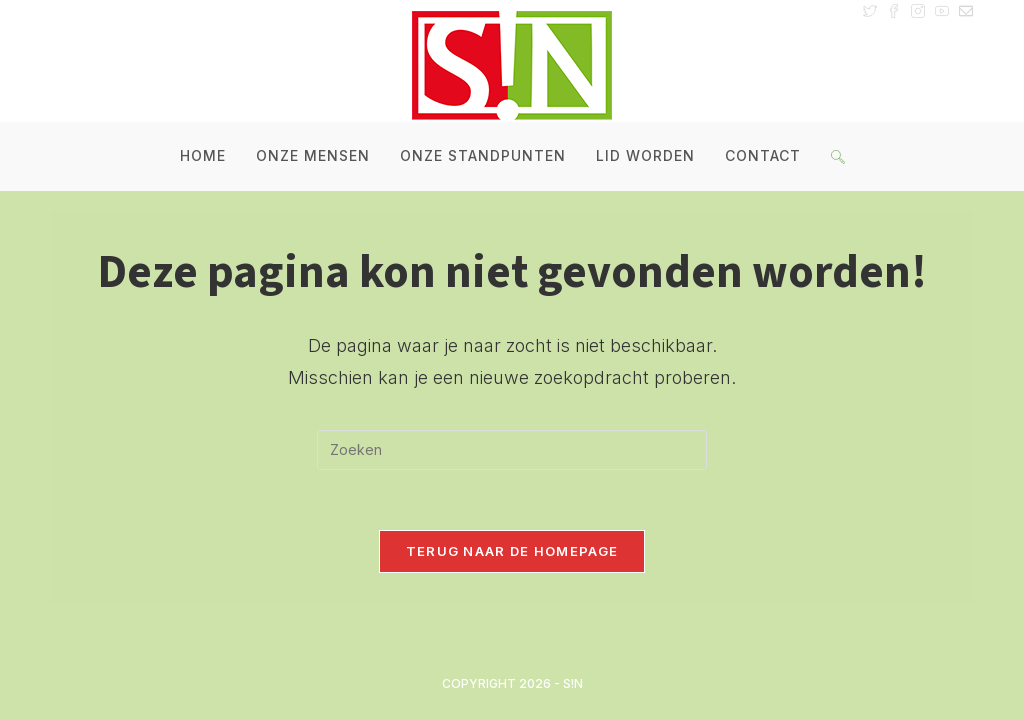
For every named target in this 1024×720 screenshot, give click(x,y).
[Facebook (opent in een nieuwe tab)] (894, 10)
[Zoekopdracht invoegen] (512, 450)
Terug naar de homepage (512, 551)
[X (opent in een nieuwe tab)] (870, 10)
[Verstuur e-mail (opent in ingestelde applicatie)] (963, 10)
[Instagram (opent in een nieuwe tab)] (918, 10)
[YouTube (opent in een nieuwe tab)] (942, 10)
